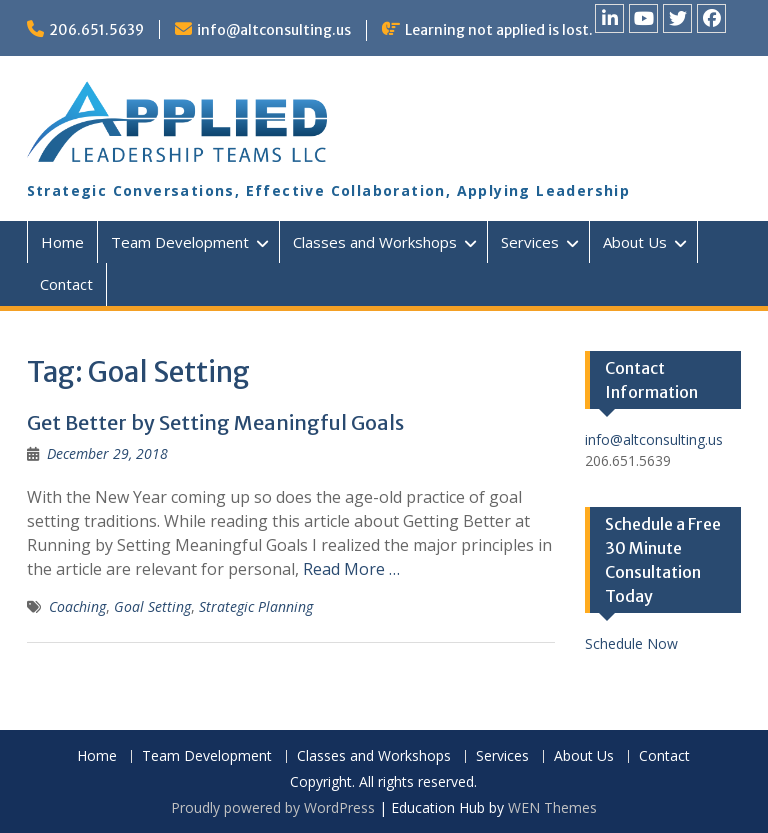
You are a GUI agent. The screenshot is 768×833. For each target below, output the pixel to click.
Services (530, 242)
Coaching (77, 606)
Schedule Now (631, 643)
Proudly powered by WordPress (273, 807)
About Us (635, 242)
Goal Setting (152, 606)
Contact (66, 284)
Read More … (351, 569)
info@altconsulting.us (274, 30)
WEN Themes (552, 807)
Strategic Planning (256, 606)
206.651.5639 (96, 30)
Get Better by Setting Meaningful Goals (215, 422)
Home (62, 242)
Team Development (180, 242)
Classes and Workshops (375, 242)
